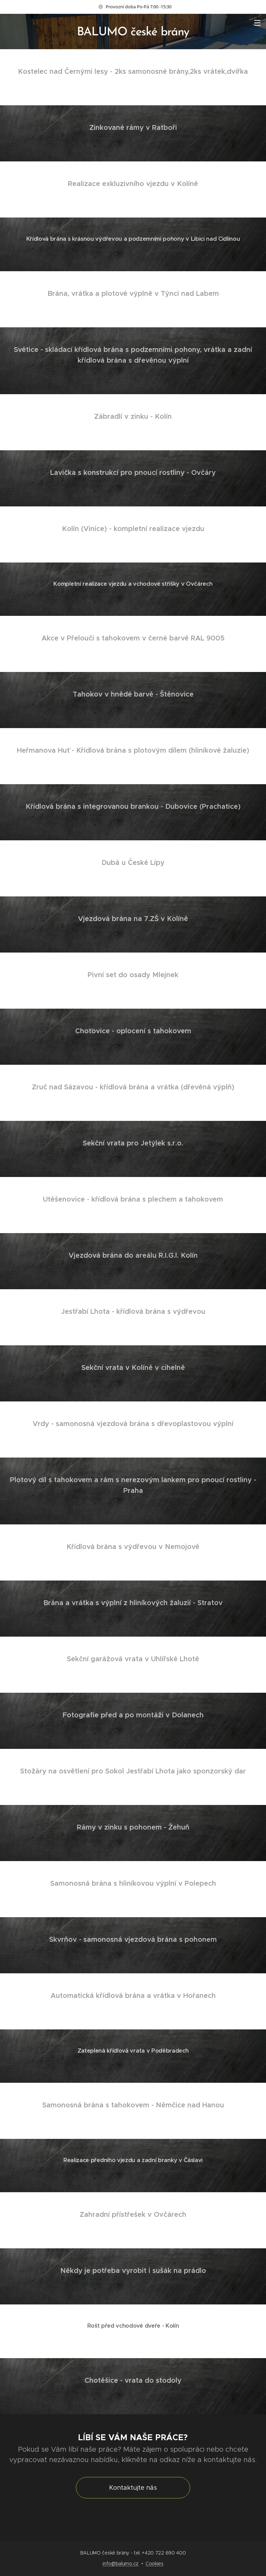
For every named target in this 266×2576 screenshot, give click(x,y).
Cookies (154, 2563)
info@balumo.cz (121, 2563)
